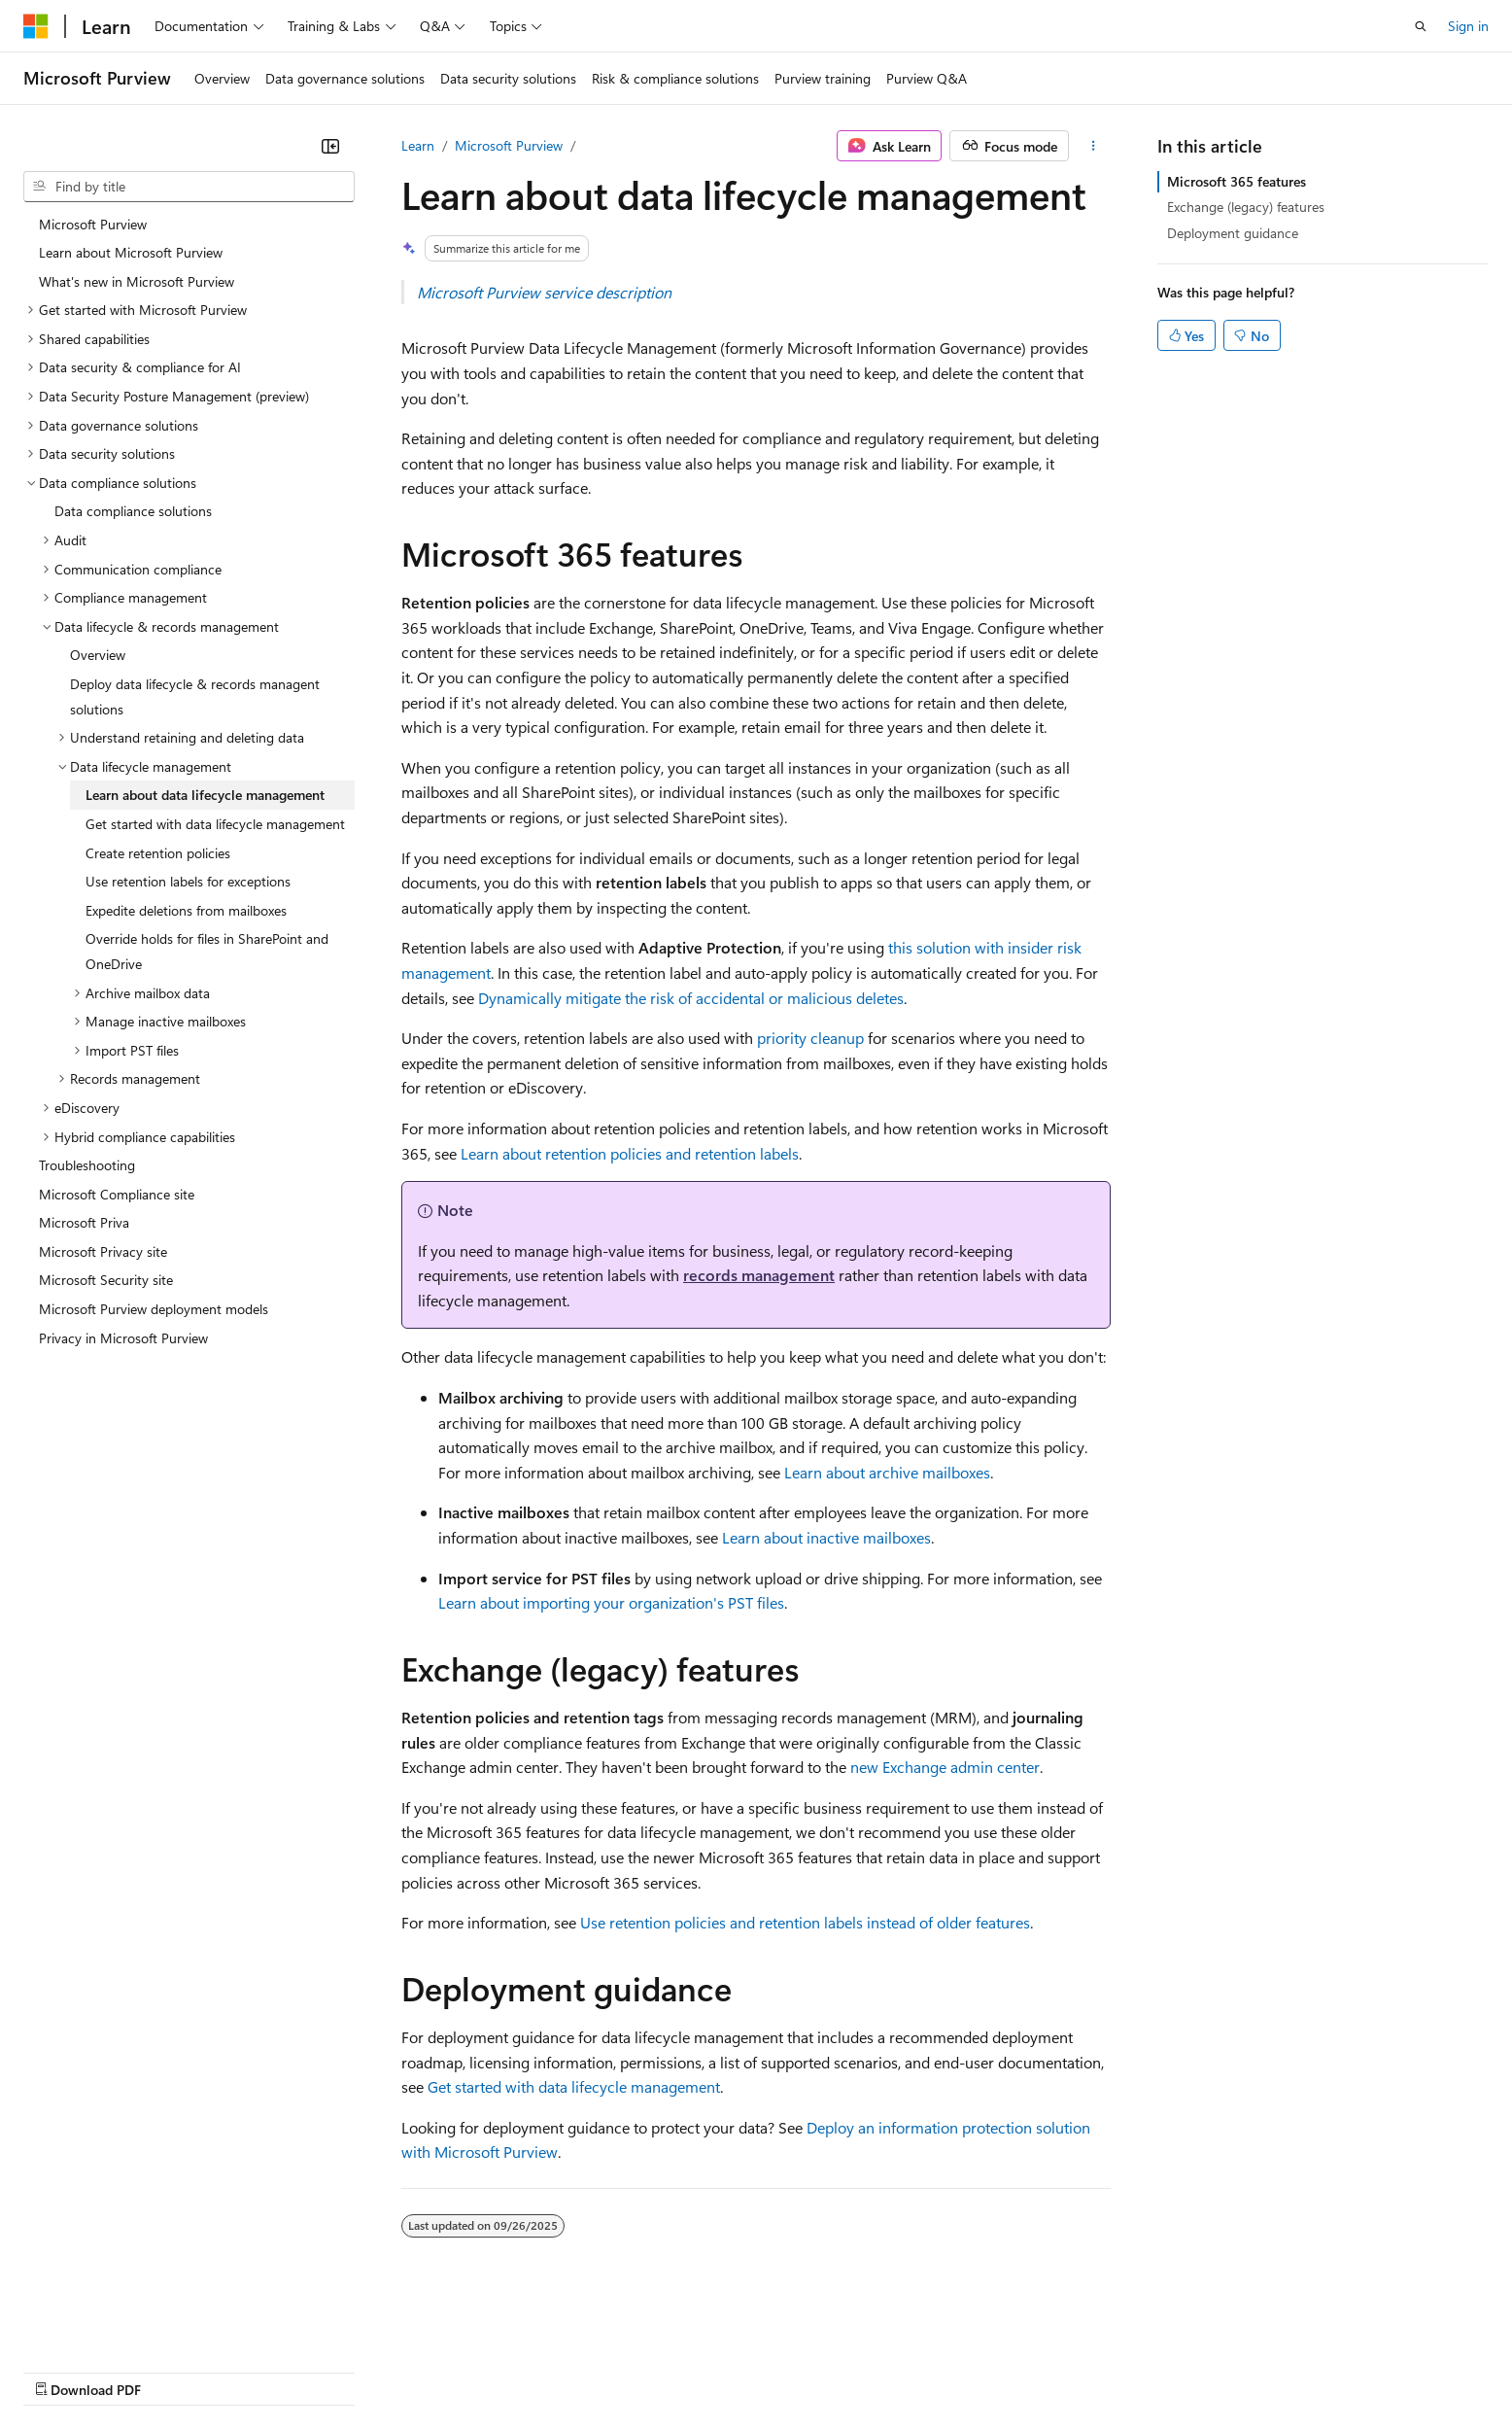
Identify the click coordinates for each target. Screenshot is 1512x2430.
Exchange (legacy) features (1245, 206)
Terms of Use (709, 2370)
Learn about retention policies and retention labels (630, 1153)
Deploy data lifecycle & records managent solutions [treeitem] (195, 696)
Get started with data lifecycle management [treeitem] (215, 824)
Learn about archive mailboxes (887, 1472)
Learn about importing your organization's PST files (611, 1602)
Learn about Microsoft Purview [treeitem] (131, 252)
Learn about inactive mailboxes (826, 1537)
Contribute (348, 2370)
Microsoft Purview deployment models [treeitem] (153, 1309)
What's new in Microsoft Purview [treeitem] (136, 281)
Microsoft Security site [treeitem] (106, 1279)
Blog (265, 2370)
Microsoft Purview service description (544, 292)
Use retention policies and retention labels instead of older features (805, 1922)
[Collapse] (330, 145)
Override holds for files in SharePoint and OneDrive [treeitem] (207, 951)
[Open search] (1420, 26)
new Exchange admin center (945, 1766)
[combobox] (189, 186)
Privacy (424, 2370)
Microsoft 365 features (1236, 181)
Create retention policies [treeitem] (158, 853)
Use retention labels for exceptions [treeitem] (188, 881)
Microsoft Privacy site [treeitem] (103, 1251)
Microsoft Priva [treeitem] (84, 1222)
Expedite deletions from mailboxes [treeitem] (186, 910)
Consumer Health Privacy (558, 2370)
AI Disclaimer (62, 2370)
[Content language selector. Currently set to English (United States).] (112, 2324)
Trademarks (806, 2370)
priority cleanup (810, 1037)
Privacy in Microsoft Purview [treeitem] (123, 1338)
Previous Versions (176, 2370)
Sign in (1468, 26)
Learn (417, 145)
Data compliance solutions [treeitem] (133, 511)
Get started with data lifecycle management (574, 2086)
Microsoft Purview (509, 145)
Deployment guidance (1232, 233)
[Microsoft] (36, 26)
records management (759, 1275)
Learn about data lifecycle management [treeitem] (205, 794)
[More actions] (1094, 145)
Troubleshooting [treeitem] (87, 1165)
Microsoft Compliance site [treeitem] (116, 1194)
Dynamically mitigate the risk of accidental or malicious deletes (691, 998)
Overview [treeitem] (97, 654)
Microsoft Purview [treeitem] (93, 224)
